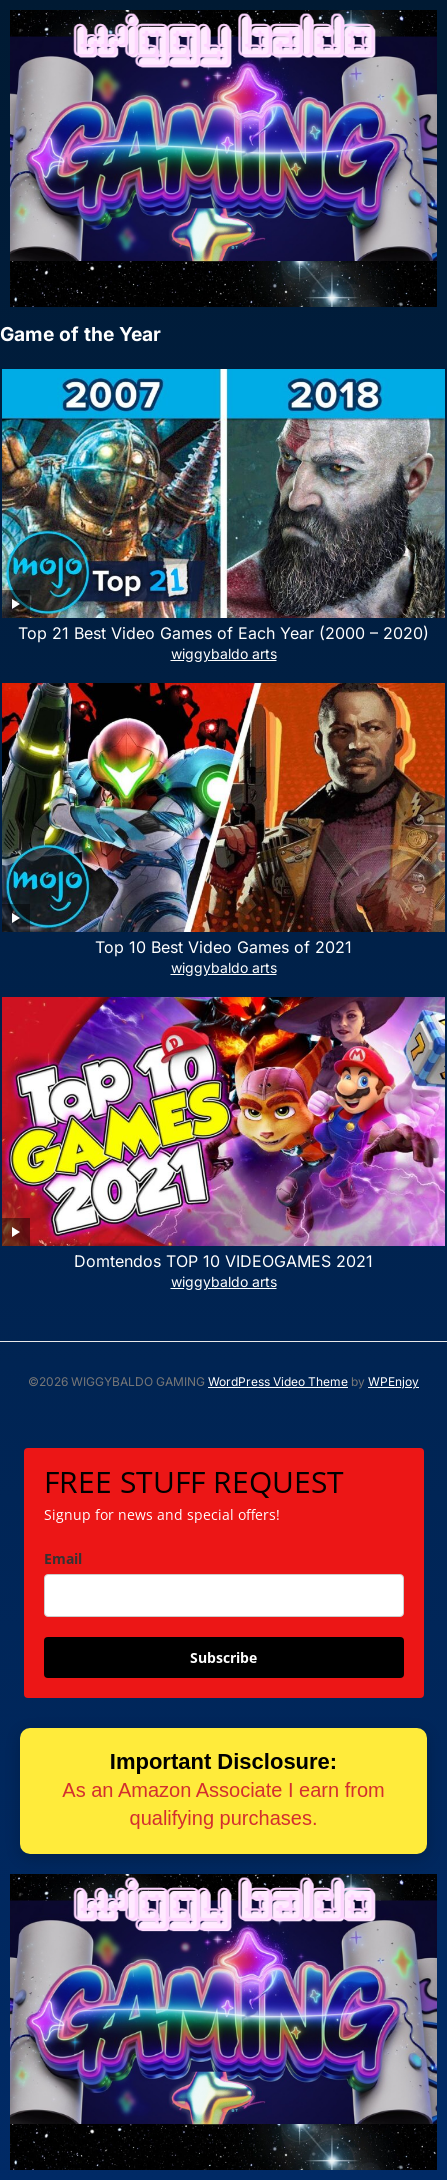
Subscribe (223, 1657)
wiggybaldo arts (224, 653)
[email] (224, 1595)
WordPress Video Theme (278, 1381)
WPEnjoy (393, 1381)
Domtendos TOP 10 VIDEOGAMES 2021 (223, 1261)
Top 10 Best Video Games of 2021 (223, 947)
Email (63, 1558)
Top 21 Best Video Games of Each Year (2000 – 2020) (223, 633)
